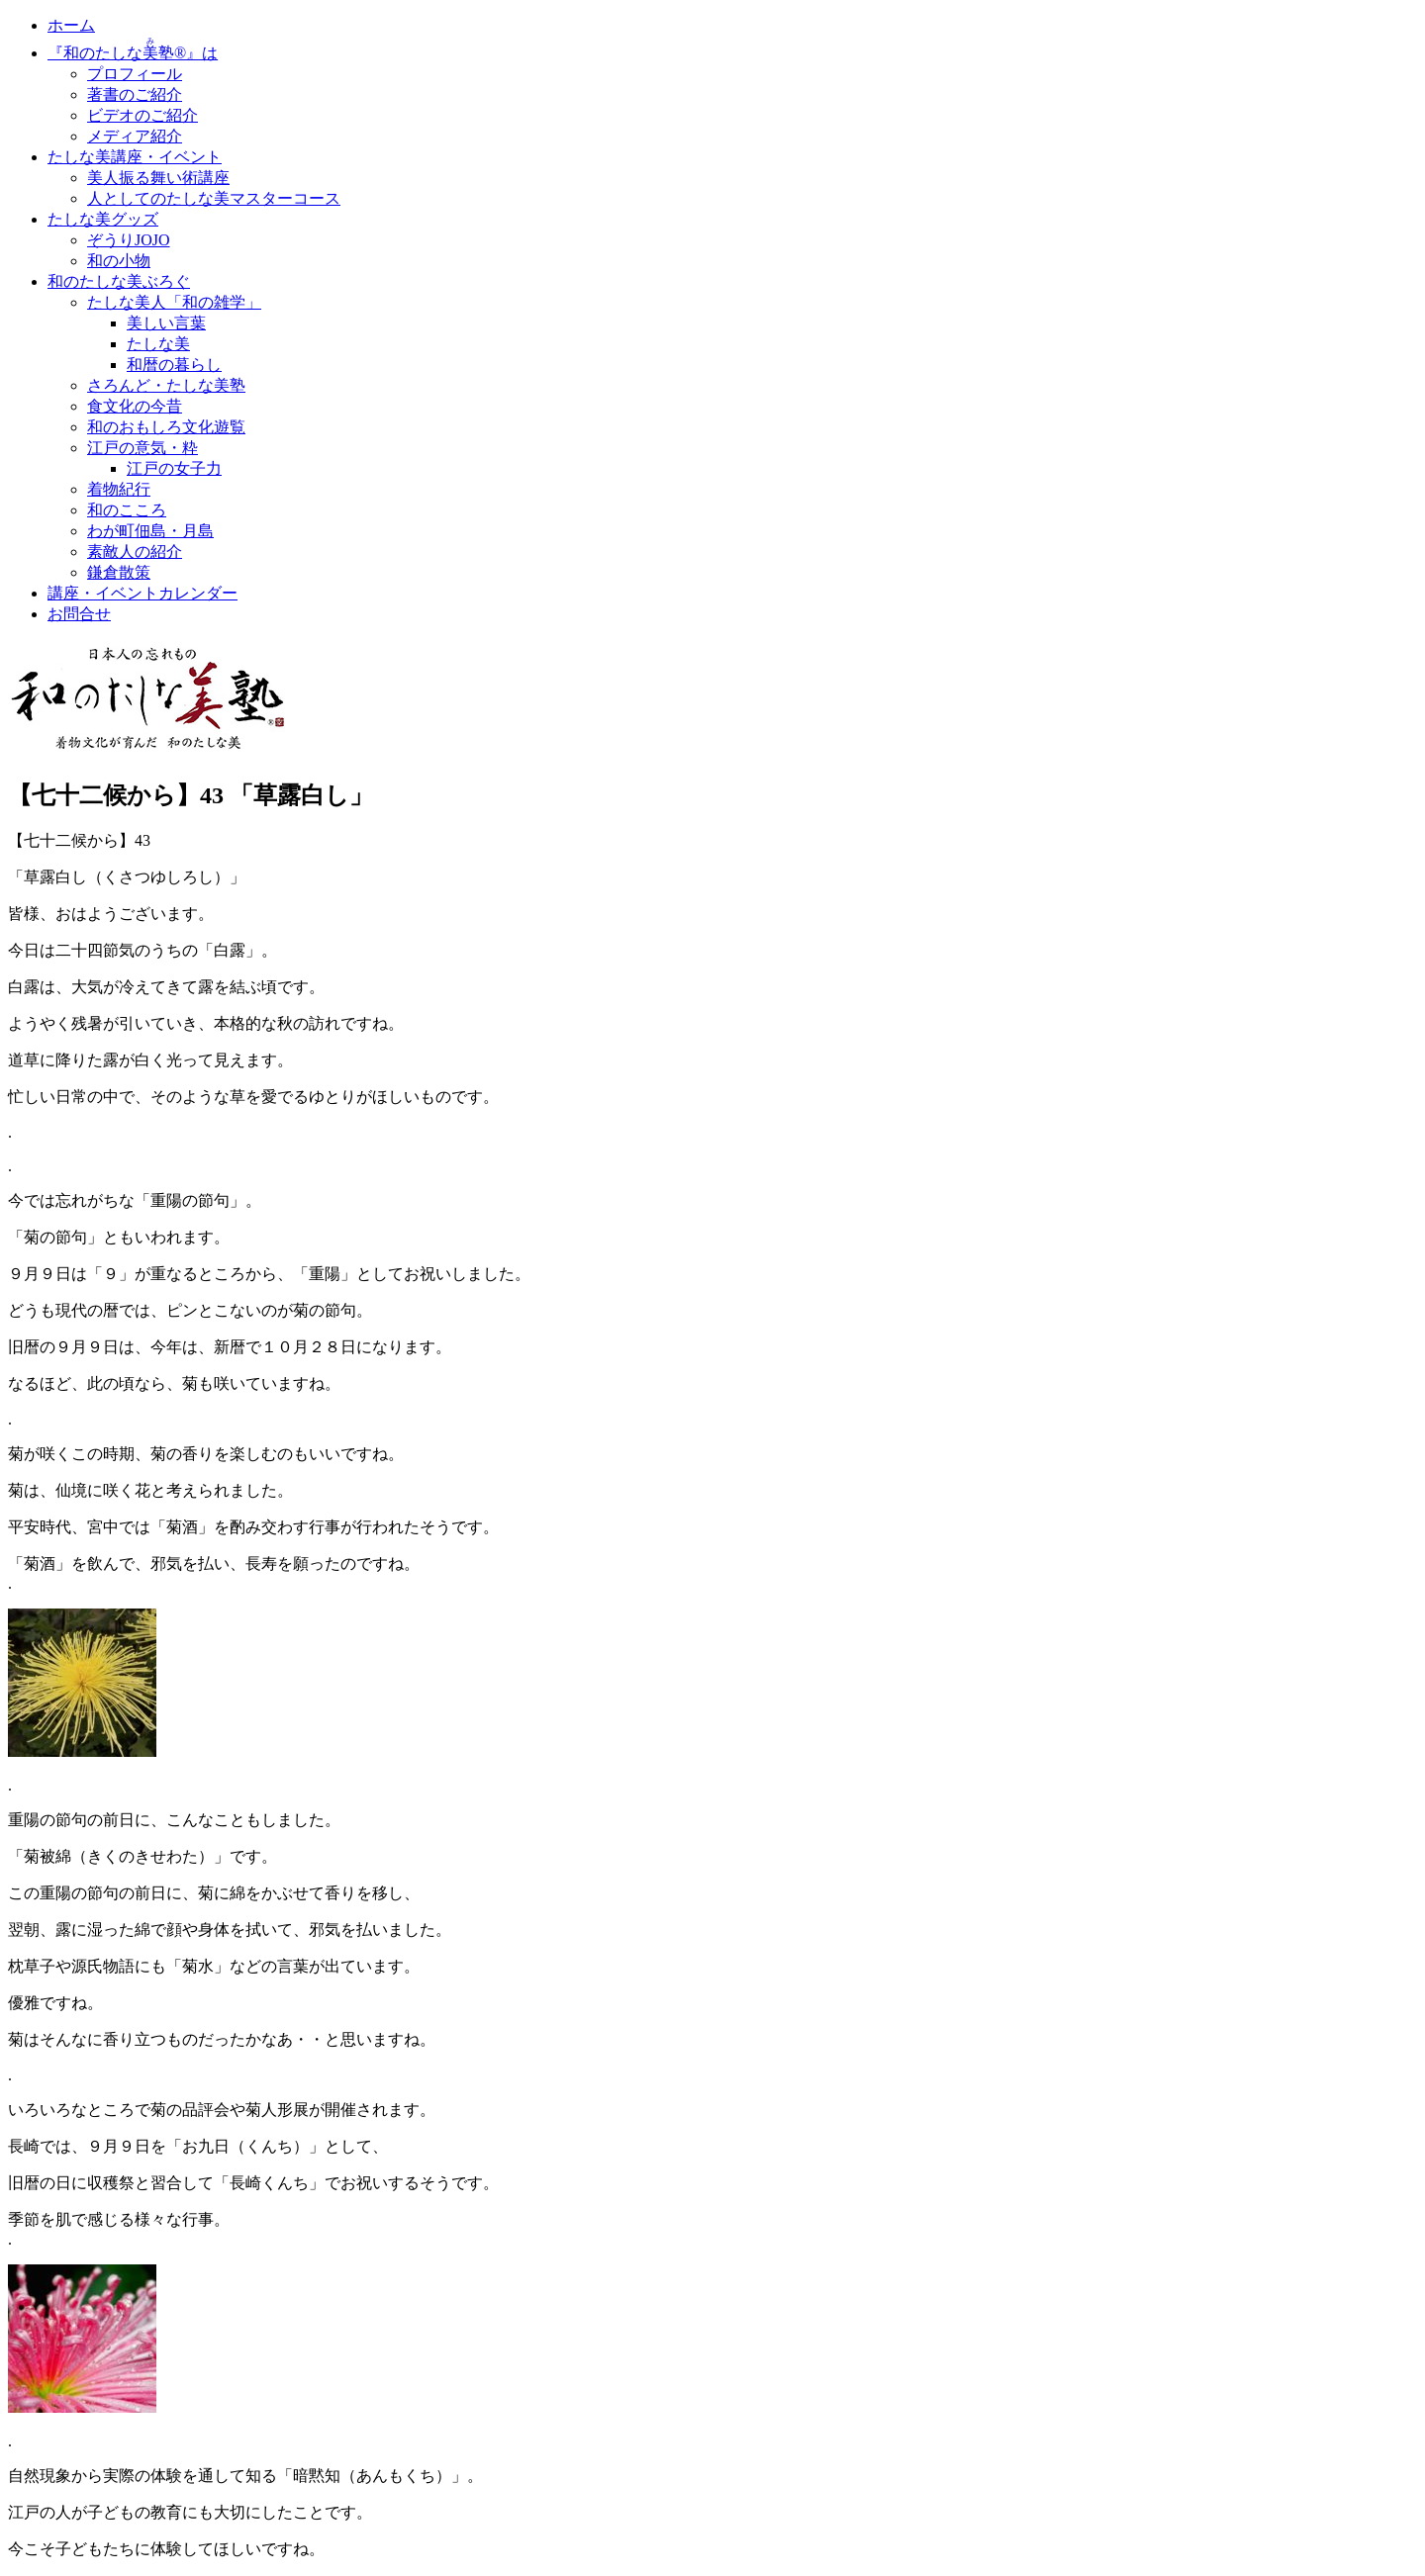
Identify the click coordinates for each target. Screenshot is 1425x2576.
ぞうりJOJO (128, 239)
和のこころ (126, 510)
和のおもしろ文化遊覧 (166, 426)
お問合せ (79, 613)
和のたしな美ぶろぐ (119, 281)
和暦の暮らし (174, 364)
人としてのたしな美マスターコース (213, 198)
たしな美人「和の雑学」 (174, 302)
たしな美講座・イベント (135, 156)
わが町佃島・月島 (150, 530)
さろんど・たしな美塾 (166, 385)
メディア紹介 (134, 136)
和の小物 (118, 260)
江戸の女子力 (174, 468)
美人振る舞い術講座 (158, 177)
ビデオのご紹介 (142, 115)
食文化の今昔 (134, 406)
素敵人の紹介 (134, 551)
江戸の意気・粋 (142, 447)
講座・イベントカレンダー (143, 593)
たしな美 (158, 343)
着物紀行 (118, 489)
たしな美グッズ (103, 219)
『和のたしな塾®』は (133, 53)
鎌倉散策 (118, 572)
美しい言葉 (166, 323)
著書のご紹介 (134, 94)
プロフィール (134, 73)
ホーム (71, 25)
